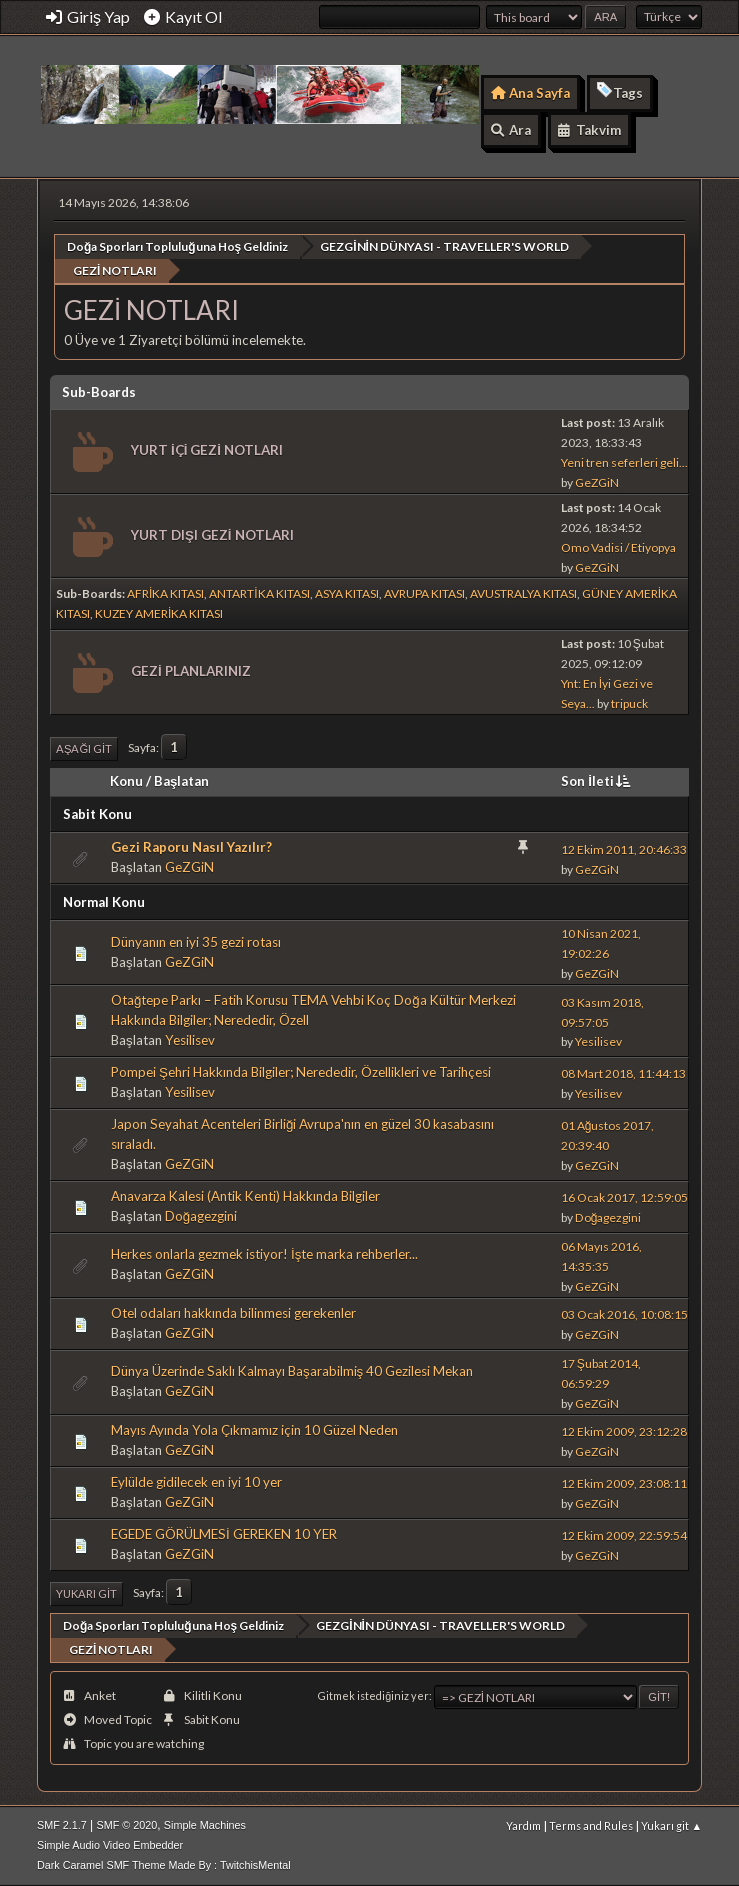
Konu (126, 781)
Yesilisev (190, 1040)
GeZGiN (597, 482)
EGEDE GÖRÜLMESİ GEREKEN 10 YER (224, 1534)
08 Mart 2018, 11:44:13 (623, 1073)
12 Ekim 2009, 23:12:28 (624, 1431)
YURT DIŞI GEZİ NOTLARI (212, 535)
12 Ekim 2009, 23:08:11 (624, 1483)
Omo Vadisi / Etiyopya (618, 547)
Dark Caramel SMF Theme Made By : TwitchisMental (164, 1865)
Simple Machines (205, 1825)
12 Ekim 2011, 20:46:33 (624, 849)
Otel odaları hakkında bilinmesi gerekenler (233, 1313)
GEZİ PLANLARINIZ (191, 671)
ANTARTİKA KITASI (259, 593)
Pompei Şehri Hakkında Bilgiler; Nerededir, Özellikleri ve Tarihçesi (301, 1072)
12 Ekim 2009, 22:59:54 (624, 1535)
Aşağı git (84, 748)
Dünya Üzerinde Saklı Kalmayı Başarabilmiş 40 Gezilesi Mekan (292, 1371)
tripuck (629, 703)
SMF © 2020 (126, 1825)
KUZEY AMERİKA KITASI (159, 613)
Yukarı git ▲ (671, 1825)
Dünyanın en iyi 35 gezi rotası (196, 942)
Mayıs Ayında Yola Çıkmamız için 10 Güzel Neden (254, 1430)
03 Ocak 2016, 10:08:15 (624, 1314)
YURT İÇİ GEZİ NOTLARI (207, 450)
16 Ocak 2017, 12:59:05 (624, 1197)
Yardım (523, 1825)
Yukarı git (86, 1593)
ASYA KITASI (347, 593)
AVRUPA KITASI (424, 593)
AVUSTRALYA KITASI (523, 593)
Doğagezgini (201, 1216)
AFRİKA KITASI (165, 593)
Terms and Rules (591, 1825)
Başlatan (181, 781)
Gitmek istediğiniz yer (373, 1695)
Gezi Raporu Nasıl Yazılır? (191, 847)
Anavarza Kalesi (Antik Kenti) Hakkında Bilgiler (245, 1196)
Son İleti (597, 781)
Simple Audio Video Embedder (110, 1845)
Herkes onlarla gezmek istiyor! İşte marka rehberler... (264, 1254)
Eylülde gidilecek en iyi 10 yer (196, 1482)
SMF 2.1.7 (62, 1825)
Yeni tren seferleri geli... (624, 462)
